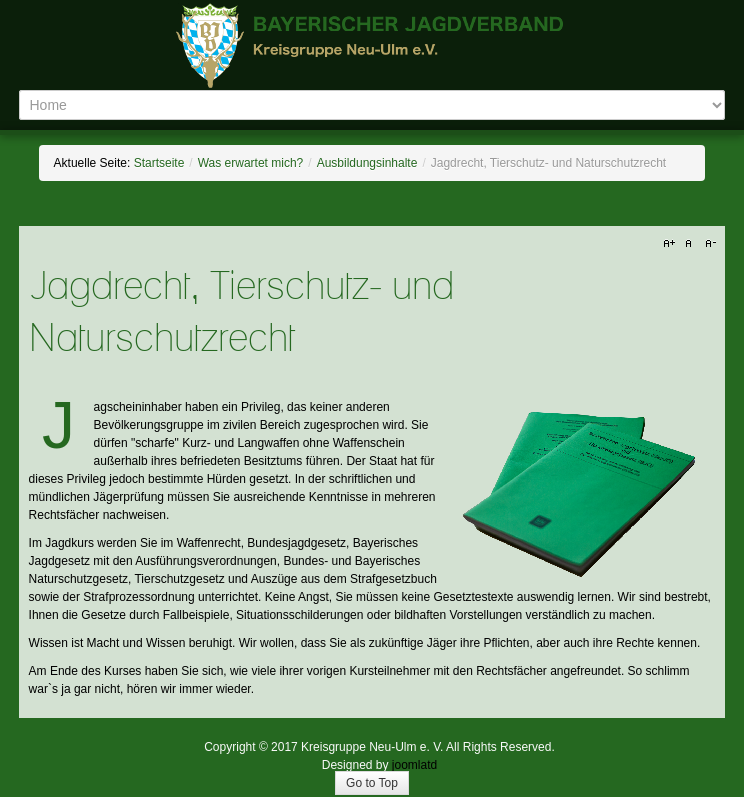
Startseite (159, 163)
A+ (672, 244)
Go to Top (372, 783)
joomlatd (414, 765)
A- (708, 244)
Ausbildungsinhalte (367, 163)
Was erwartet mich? (251, 163)
